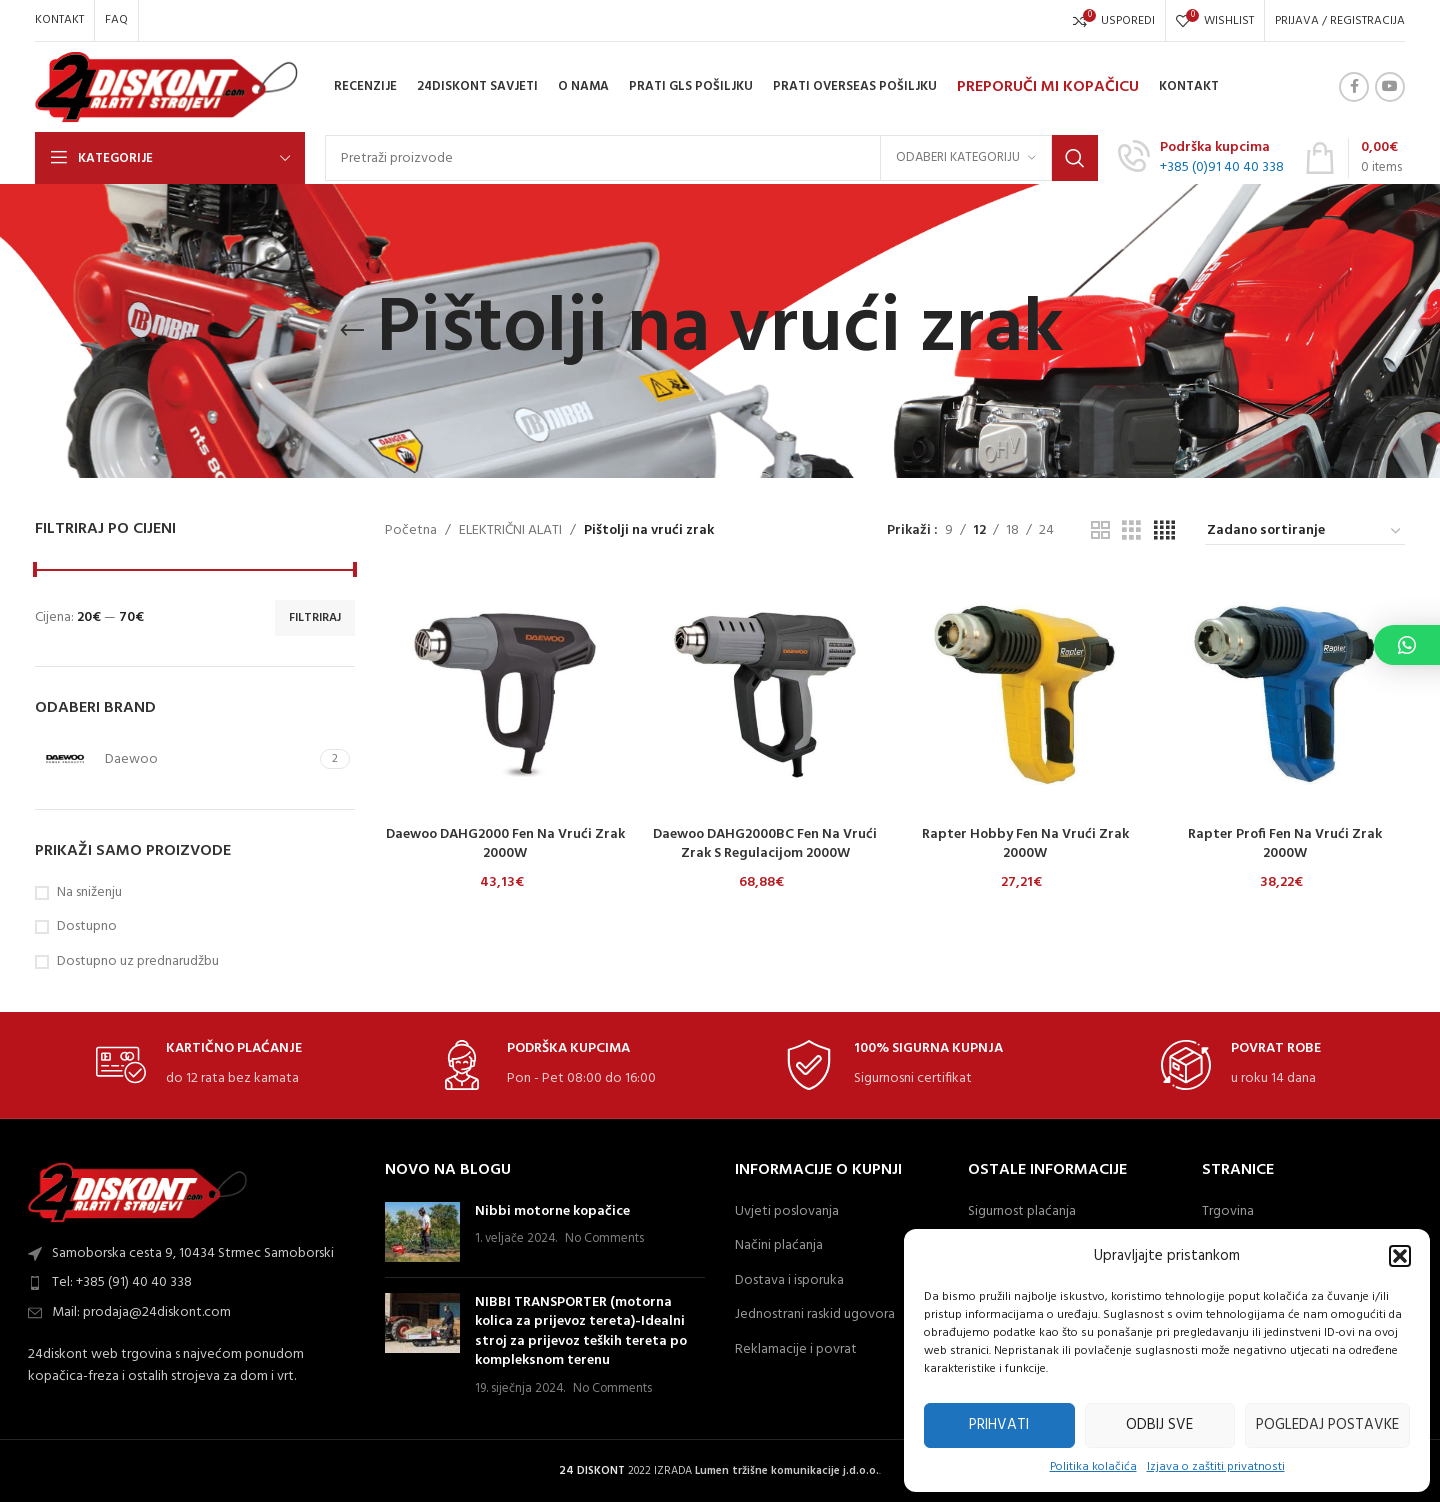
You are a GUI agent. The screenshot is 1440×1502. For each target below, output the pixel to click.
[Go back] (352, 331)
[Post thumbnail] (422, 1232)
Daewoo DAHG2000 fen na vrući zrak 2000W (505, 844)
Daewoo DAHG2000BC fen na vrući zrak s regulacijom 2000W (765, 844)
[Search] (711, 158)
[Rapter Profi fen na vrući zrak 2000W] (1285, 695)
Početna (411, 531)
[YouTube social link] (1390, 87)
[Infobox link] (1201, 158)
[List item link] (195, 1283)
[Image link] (138, 1192)
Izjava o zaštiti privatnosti (1216, 1467)
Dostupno (87, 927)
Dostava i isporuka (789, 1281)
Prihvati (999, 1425)
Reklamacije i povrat (796, 1350)
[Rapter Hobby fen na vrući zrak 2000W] (1025, 695)
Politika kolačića (1093, 1467)
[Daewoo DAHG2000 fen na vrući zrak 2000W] (505, 695)
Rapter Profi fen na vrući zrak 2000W (1285, 844)
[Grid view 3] (1131, 531)
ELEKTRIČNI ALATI (510, 531)
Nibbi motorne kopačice (552, 1211)
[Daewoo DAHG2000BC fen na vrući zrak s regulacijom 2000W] (765, 695)
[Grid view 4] (1164, 531)
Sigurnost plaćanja (1022, 1212)
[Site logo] (167, 87)
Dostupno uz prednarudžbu (138, 962)
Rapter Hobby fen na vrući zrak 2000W (1025, 844)
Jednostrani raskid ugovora (815, 1315)
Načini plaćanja (779, 1246)
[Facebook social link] (1354, 87)
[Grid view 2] (1100, 531)
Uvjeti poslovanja (787, 1212)
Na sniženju (89, 893)
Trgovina (1228, 1212)
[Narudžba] (1305, 532)
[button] (1400, 1256)
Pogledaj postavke (1327, 1425)
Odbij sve (1159, 1425)
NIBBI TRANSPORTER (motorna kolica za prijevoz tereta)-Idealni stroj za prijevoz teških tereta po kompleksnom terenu (581, 1332)
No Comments (604, 1239)
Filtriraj (315, 618)
